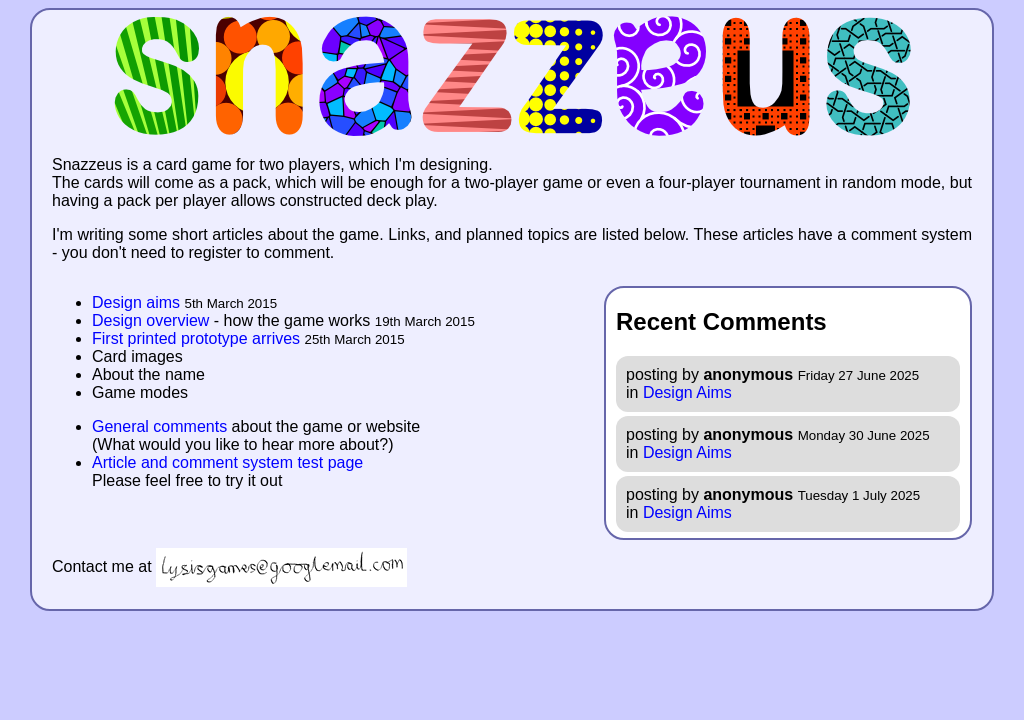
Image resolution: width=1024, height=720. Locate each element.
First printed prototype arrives (196, 338)
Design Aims (687, 392)
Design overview (150, 320)
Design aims (136, 302)
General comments (159, 426)
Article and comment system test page (227, 462)
